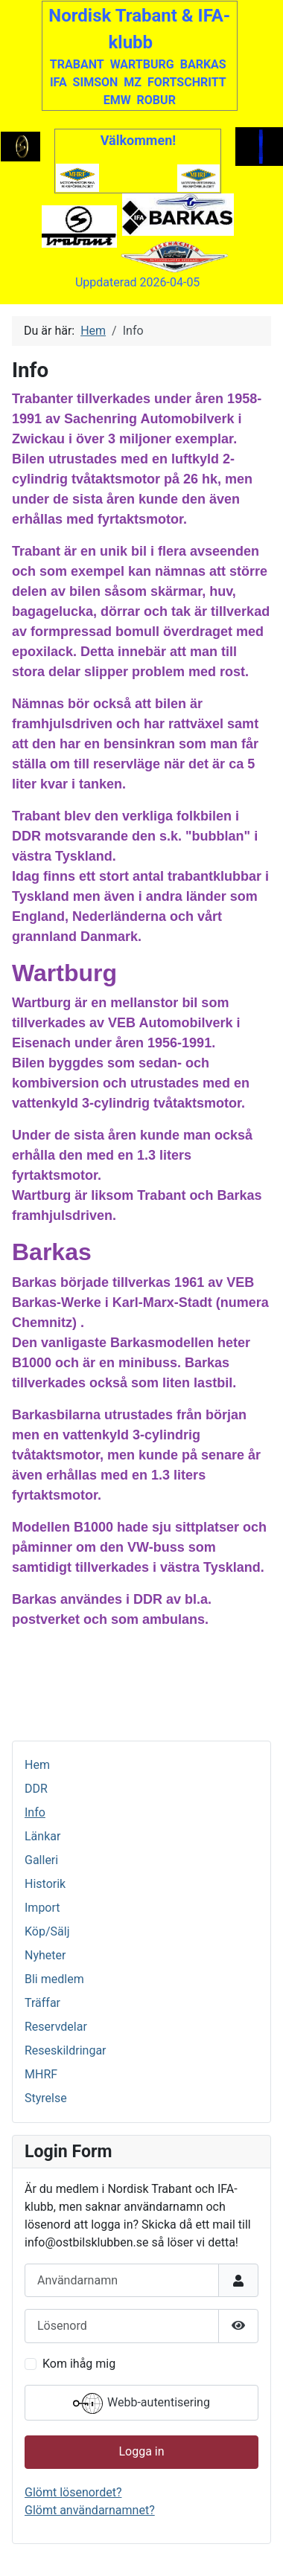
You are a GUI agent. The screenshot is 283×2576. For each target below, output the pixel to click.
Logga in (141, 2451)
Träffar (42, 2003)
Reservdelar (56, 2027)
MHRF (41, 2074)
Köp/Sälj (47, 1931)
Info (35, 1812)
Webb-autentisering (141, 2403)
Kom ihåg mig (78, 2364)
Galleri (41, 1860)
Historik (45, 1884)
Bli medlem (54, 1979)
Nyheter (45, 1955)
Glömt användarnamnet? (90, 2510)
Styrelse (46, 2098)
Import (42, 1908)
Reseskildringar (65, 2050)
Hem (37, 1765)
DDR (36, 1789)
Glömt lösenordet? (73, 2492)
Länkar (42, 1836)
